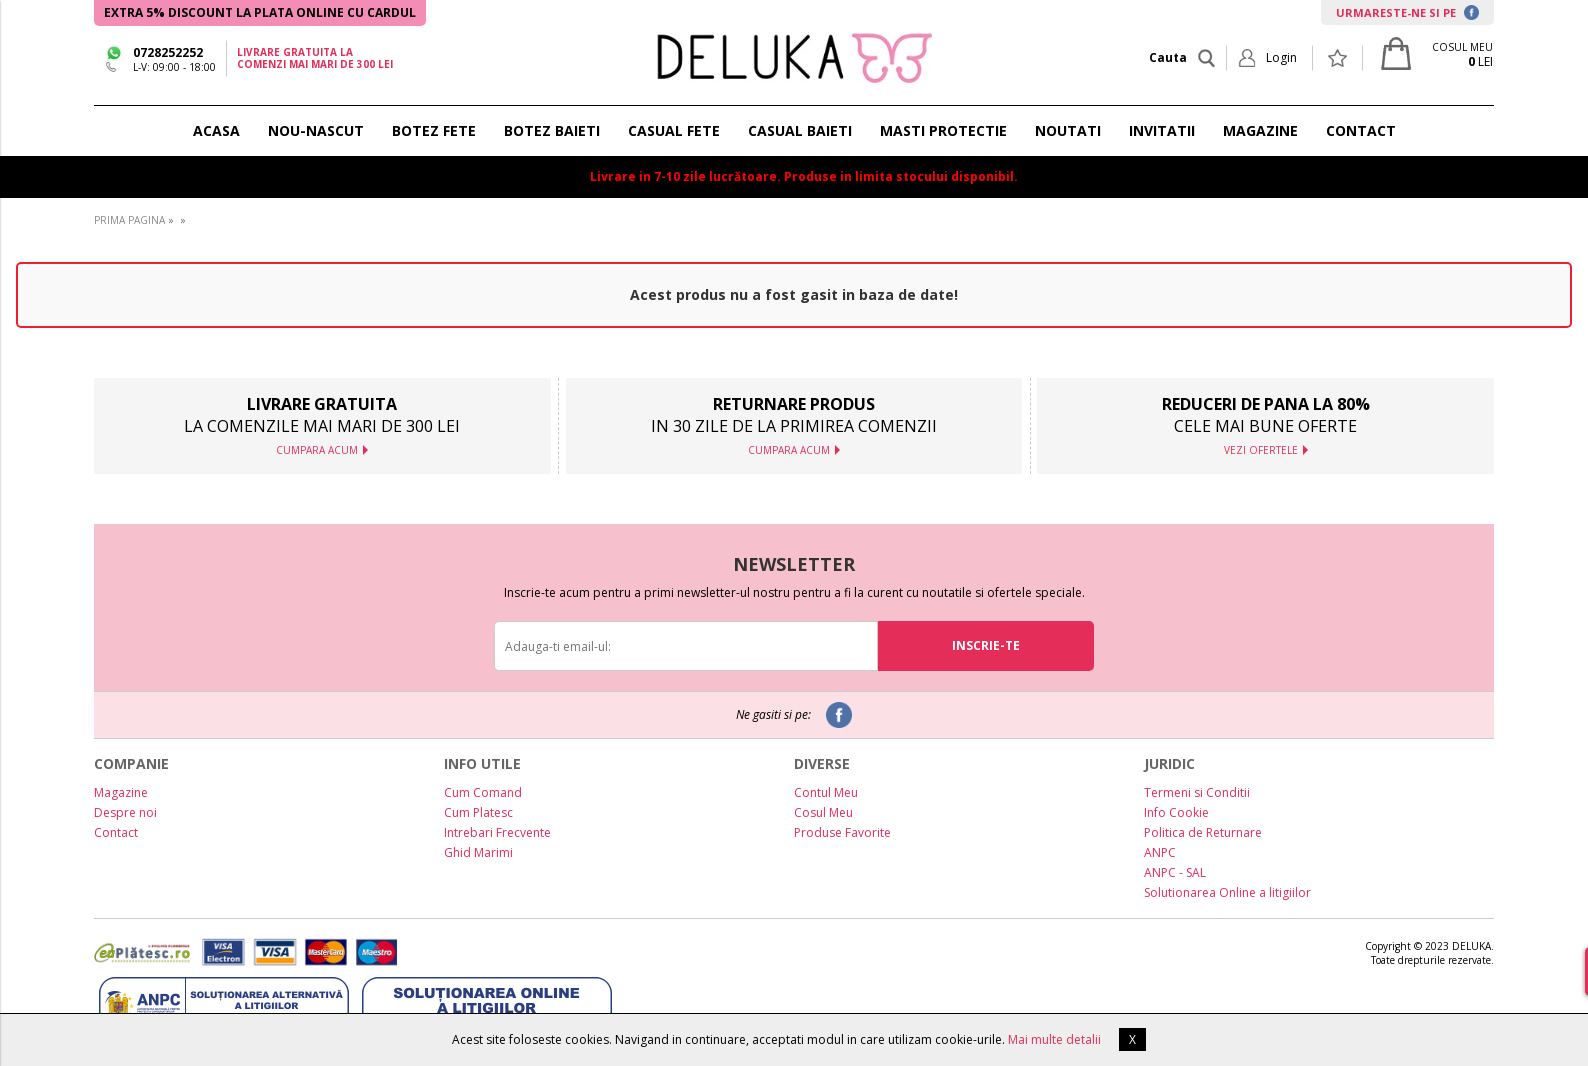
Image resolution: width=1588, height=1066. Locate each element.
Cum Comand (483, 792)
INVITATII (1162, 130)
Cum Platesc (478, 812)
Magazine (121, 792)
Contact (116, 832)
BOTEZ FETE (434, 130)
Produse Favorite (842, 832)
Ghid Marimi (478, 852)
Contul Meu (826, 792)
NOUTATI (1068, 130)
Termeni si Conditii (1197, 792)
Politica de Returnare (1203, 832)
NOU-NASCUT (316, 130)
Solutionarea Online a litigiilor (1227, 892)
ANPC (1160, 852)
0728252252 (168, 52)
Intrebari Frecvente (497, 832)
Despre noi (125, 812)
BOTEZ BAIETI (552, 130)
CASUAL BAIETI (800, 130)
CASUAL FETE (674, 130)
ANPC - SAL (1175, 872)
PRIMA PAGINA (129, 220)
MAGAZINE (1260, 130)
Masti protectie (943, 130)
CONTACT (1361, 130)
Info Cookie (1176, 812)
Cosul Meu (823, 812)
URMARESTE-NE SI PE (1407, 12)
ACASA (216, 130)
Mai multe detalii (1054, 1039)
